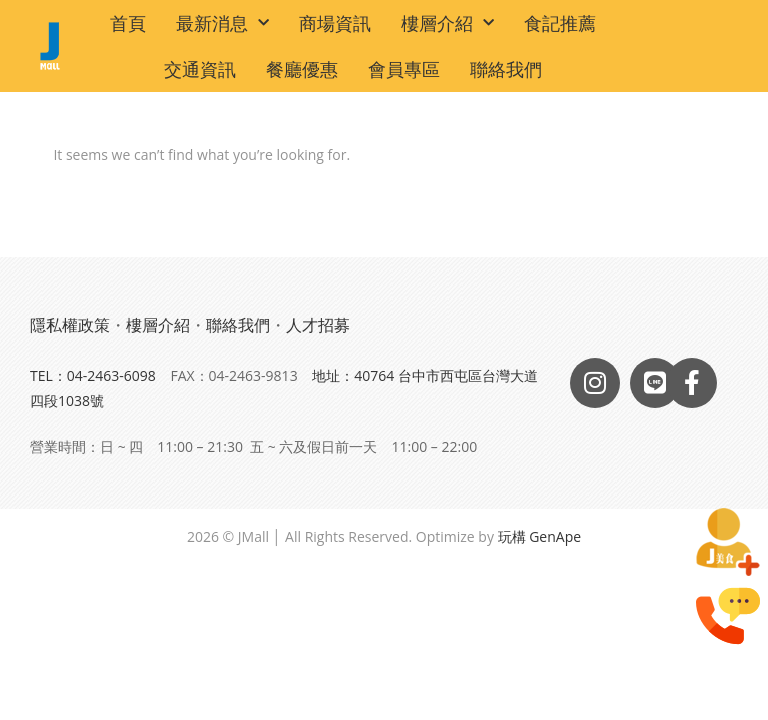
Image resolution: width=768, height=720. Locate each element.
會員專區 (404, 69)
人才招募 (318, 325)
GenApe (555, 536)
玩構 (512, 536)
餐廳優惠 (302, 69)
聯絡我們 (506, 69)
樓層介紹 (447, 23)
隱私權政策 (70, 325)
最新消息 (222, 23)
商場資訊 (335, 23)
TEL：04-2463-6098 (93, 375)
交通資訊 (200, 69)
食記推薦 (560, 23)
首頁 (128, 23)
